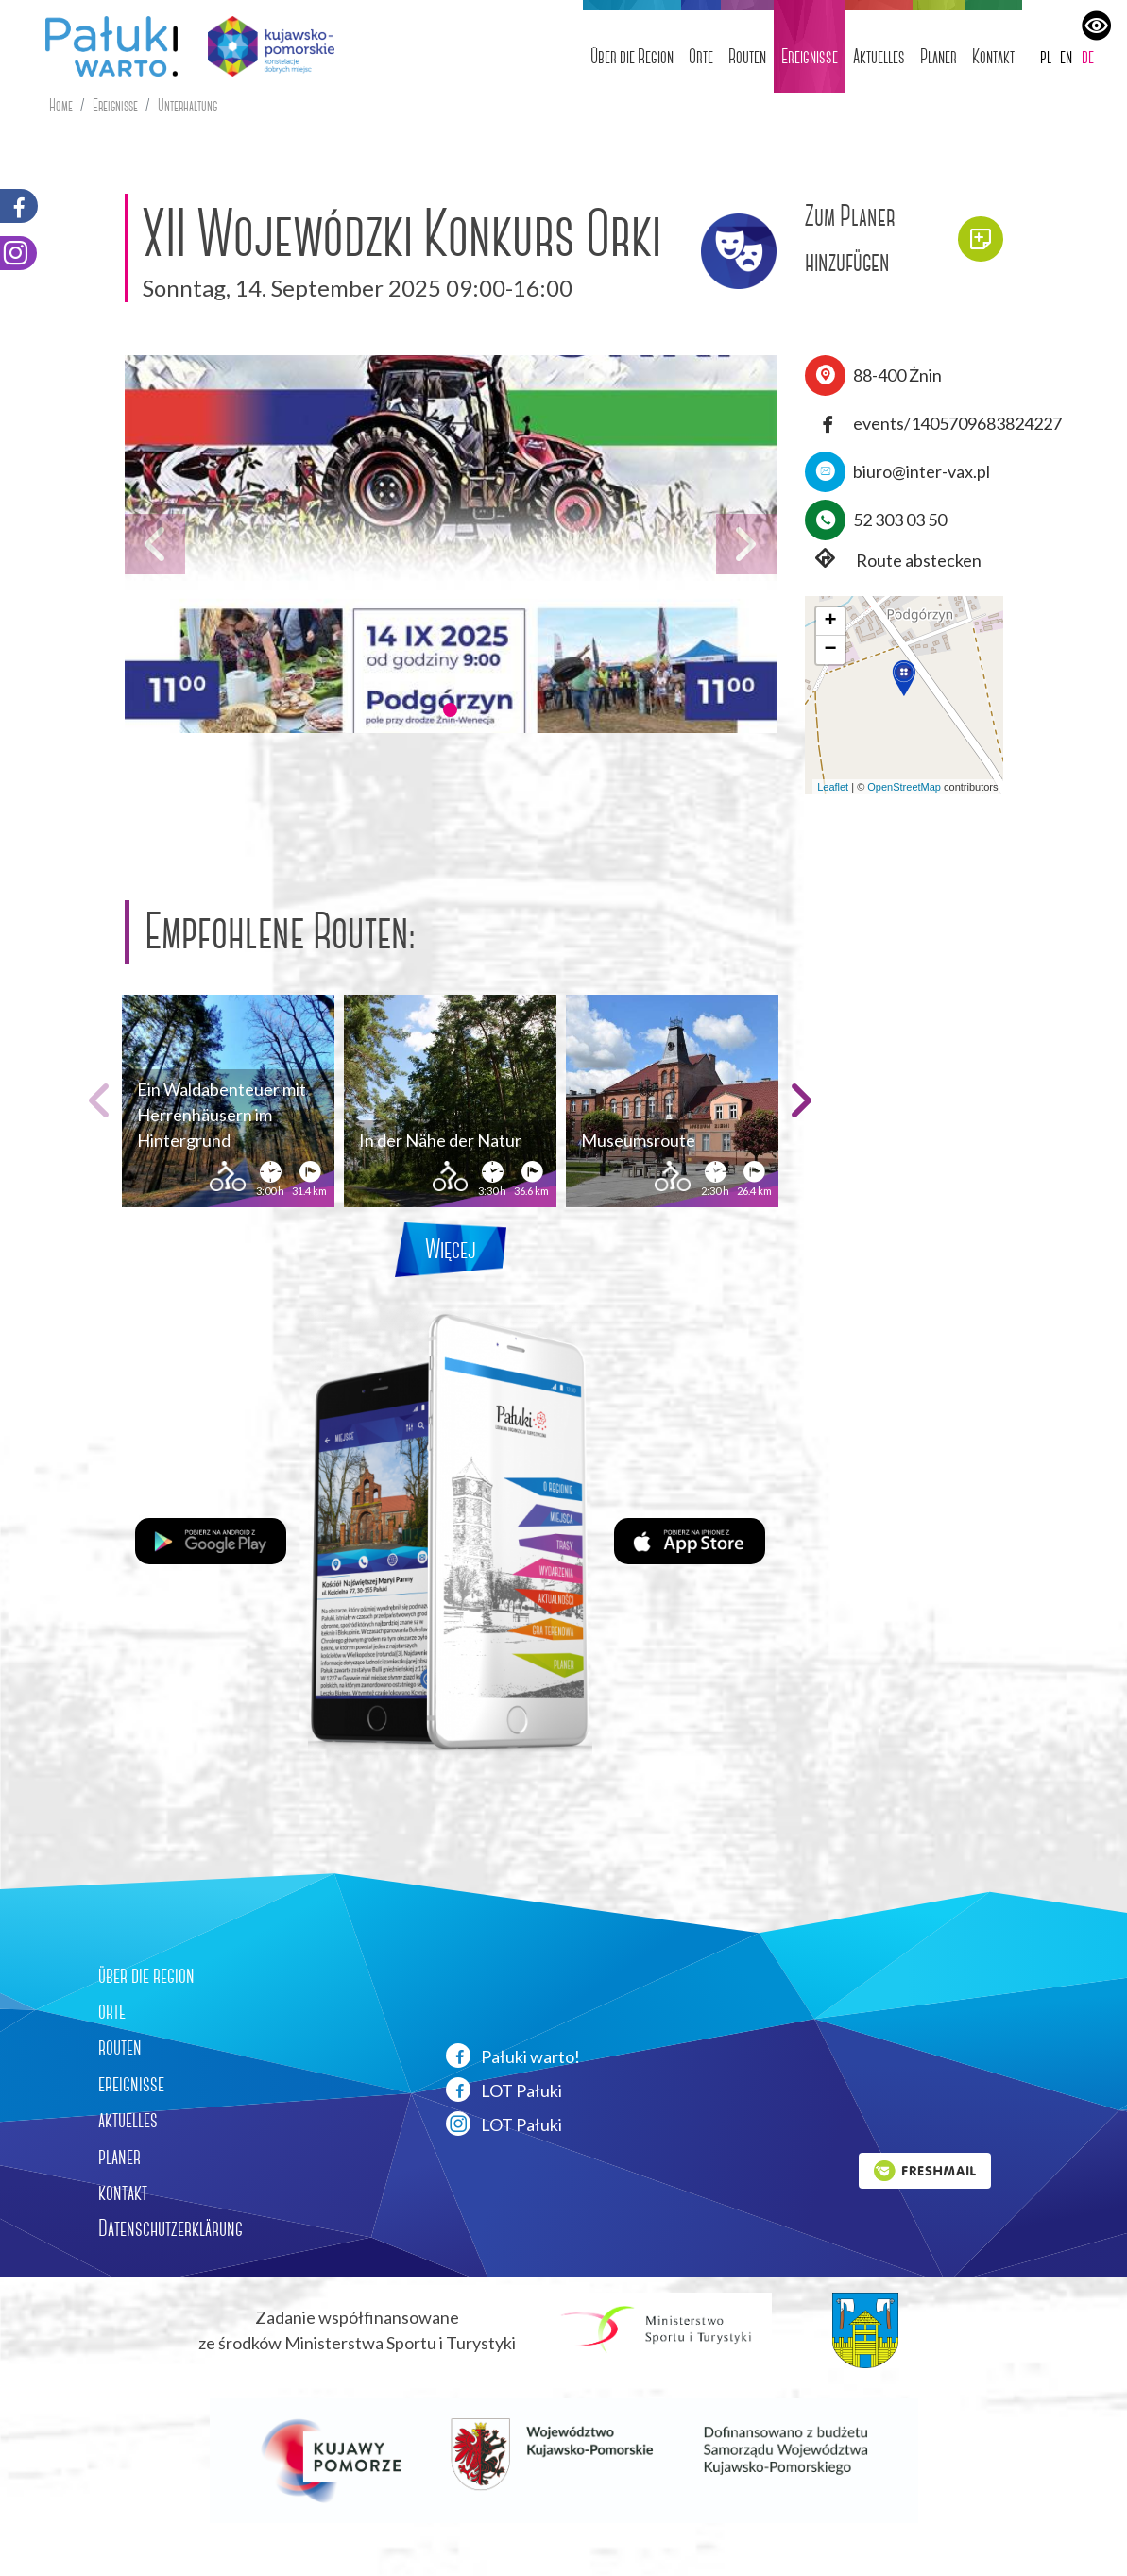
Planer (938, 56)
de (1088, 56)
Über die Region (632, 56)
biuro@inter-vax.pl (921, 471)
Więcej (450, 1249)
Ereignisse (809, 56)
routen (120, 2047)
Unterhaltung (187, 105)
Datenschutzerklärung (170, 2228)
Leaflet (832, 787)
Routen (747, 56)
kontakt (122, 2192)
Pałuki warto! (513, 2055)
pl (1045, 56)
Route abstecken (893, 560)
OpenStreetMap (904, 787)
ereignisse (131, 2084)
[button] (449, 709)
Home (61, 105)
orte (112, 2011)
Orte (701, 56)
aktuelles (128, 2119)
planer (119, 2156)
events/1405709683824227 (957, 423)
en (1066, 56)
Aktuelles (879, 56)
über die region (146, 1975)
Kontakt (993, 56)
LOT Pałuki (504, 2089)
